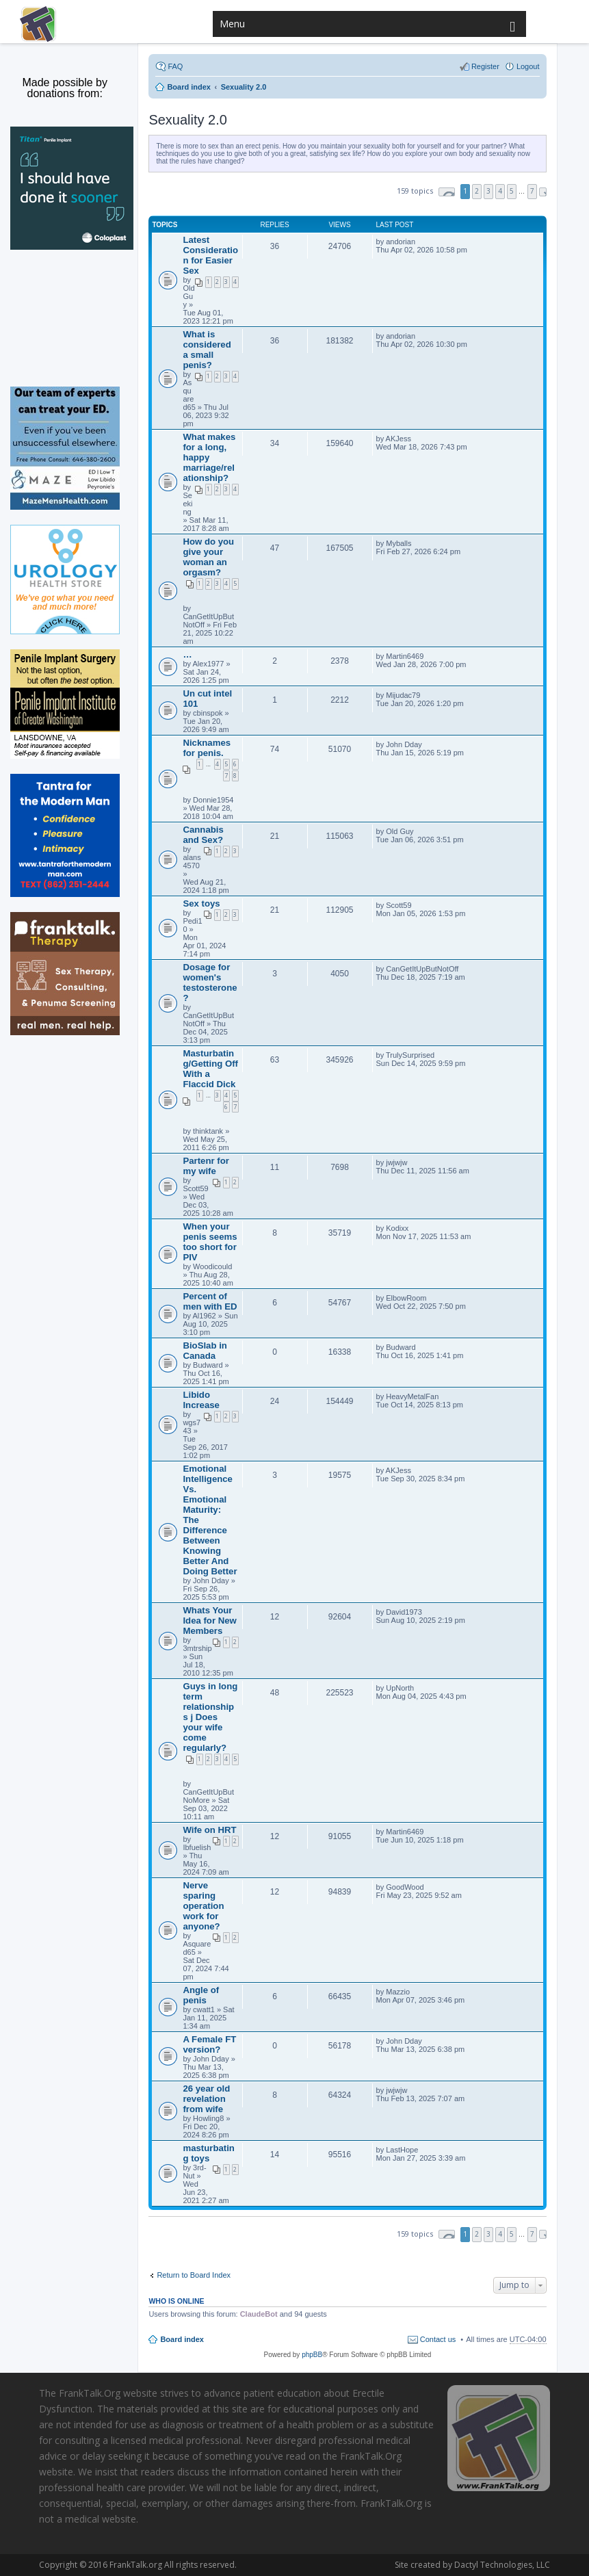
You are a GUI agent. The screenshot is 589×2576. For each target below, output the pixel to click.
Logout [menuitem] (528, 66)
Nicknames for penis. (207, 748)
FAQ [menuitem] (175, 66)
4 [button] (500, 191)
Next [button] (543, 191)
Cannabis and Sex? (203, 834)
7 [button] (532, 191)
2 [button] (477, 191)
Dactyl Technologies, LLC (499, 2565)
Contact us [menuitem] (438, 2339)
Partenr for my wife (205, 1166)
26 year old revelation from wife (206, 2098)
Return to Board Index (194, 2275)
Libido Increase (201, 1400)
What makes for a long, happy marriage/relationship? (209, 457)
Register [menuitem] (485, 66)
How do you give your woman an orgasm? (208, 556)
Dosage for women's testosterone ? (210, 982)
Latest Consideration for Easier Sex (210, 255)
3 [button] (488, 191)
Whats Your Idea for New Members (209, 1620)
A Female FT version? (209, 2044)
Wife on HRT (209, 1830)
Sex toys (201, 903)
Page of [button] (447, 191)
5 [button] (512, 191)
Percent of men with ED (210, 1301)
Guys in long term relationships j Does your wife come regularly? (210, 1717)
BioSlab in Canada (204, 1350)
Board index (182, 2339)
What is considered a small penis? (207, 349)
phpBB (312, 2354)
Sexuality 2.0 (187, 119)
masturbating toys (208, 2153)
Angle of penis (201, 1995)
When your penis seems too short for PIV (210, 1241)
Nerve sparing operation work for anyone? (203, 1905)
